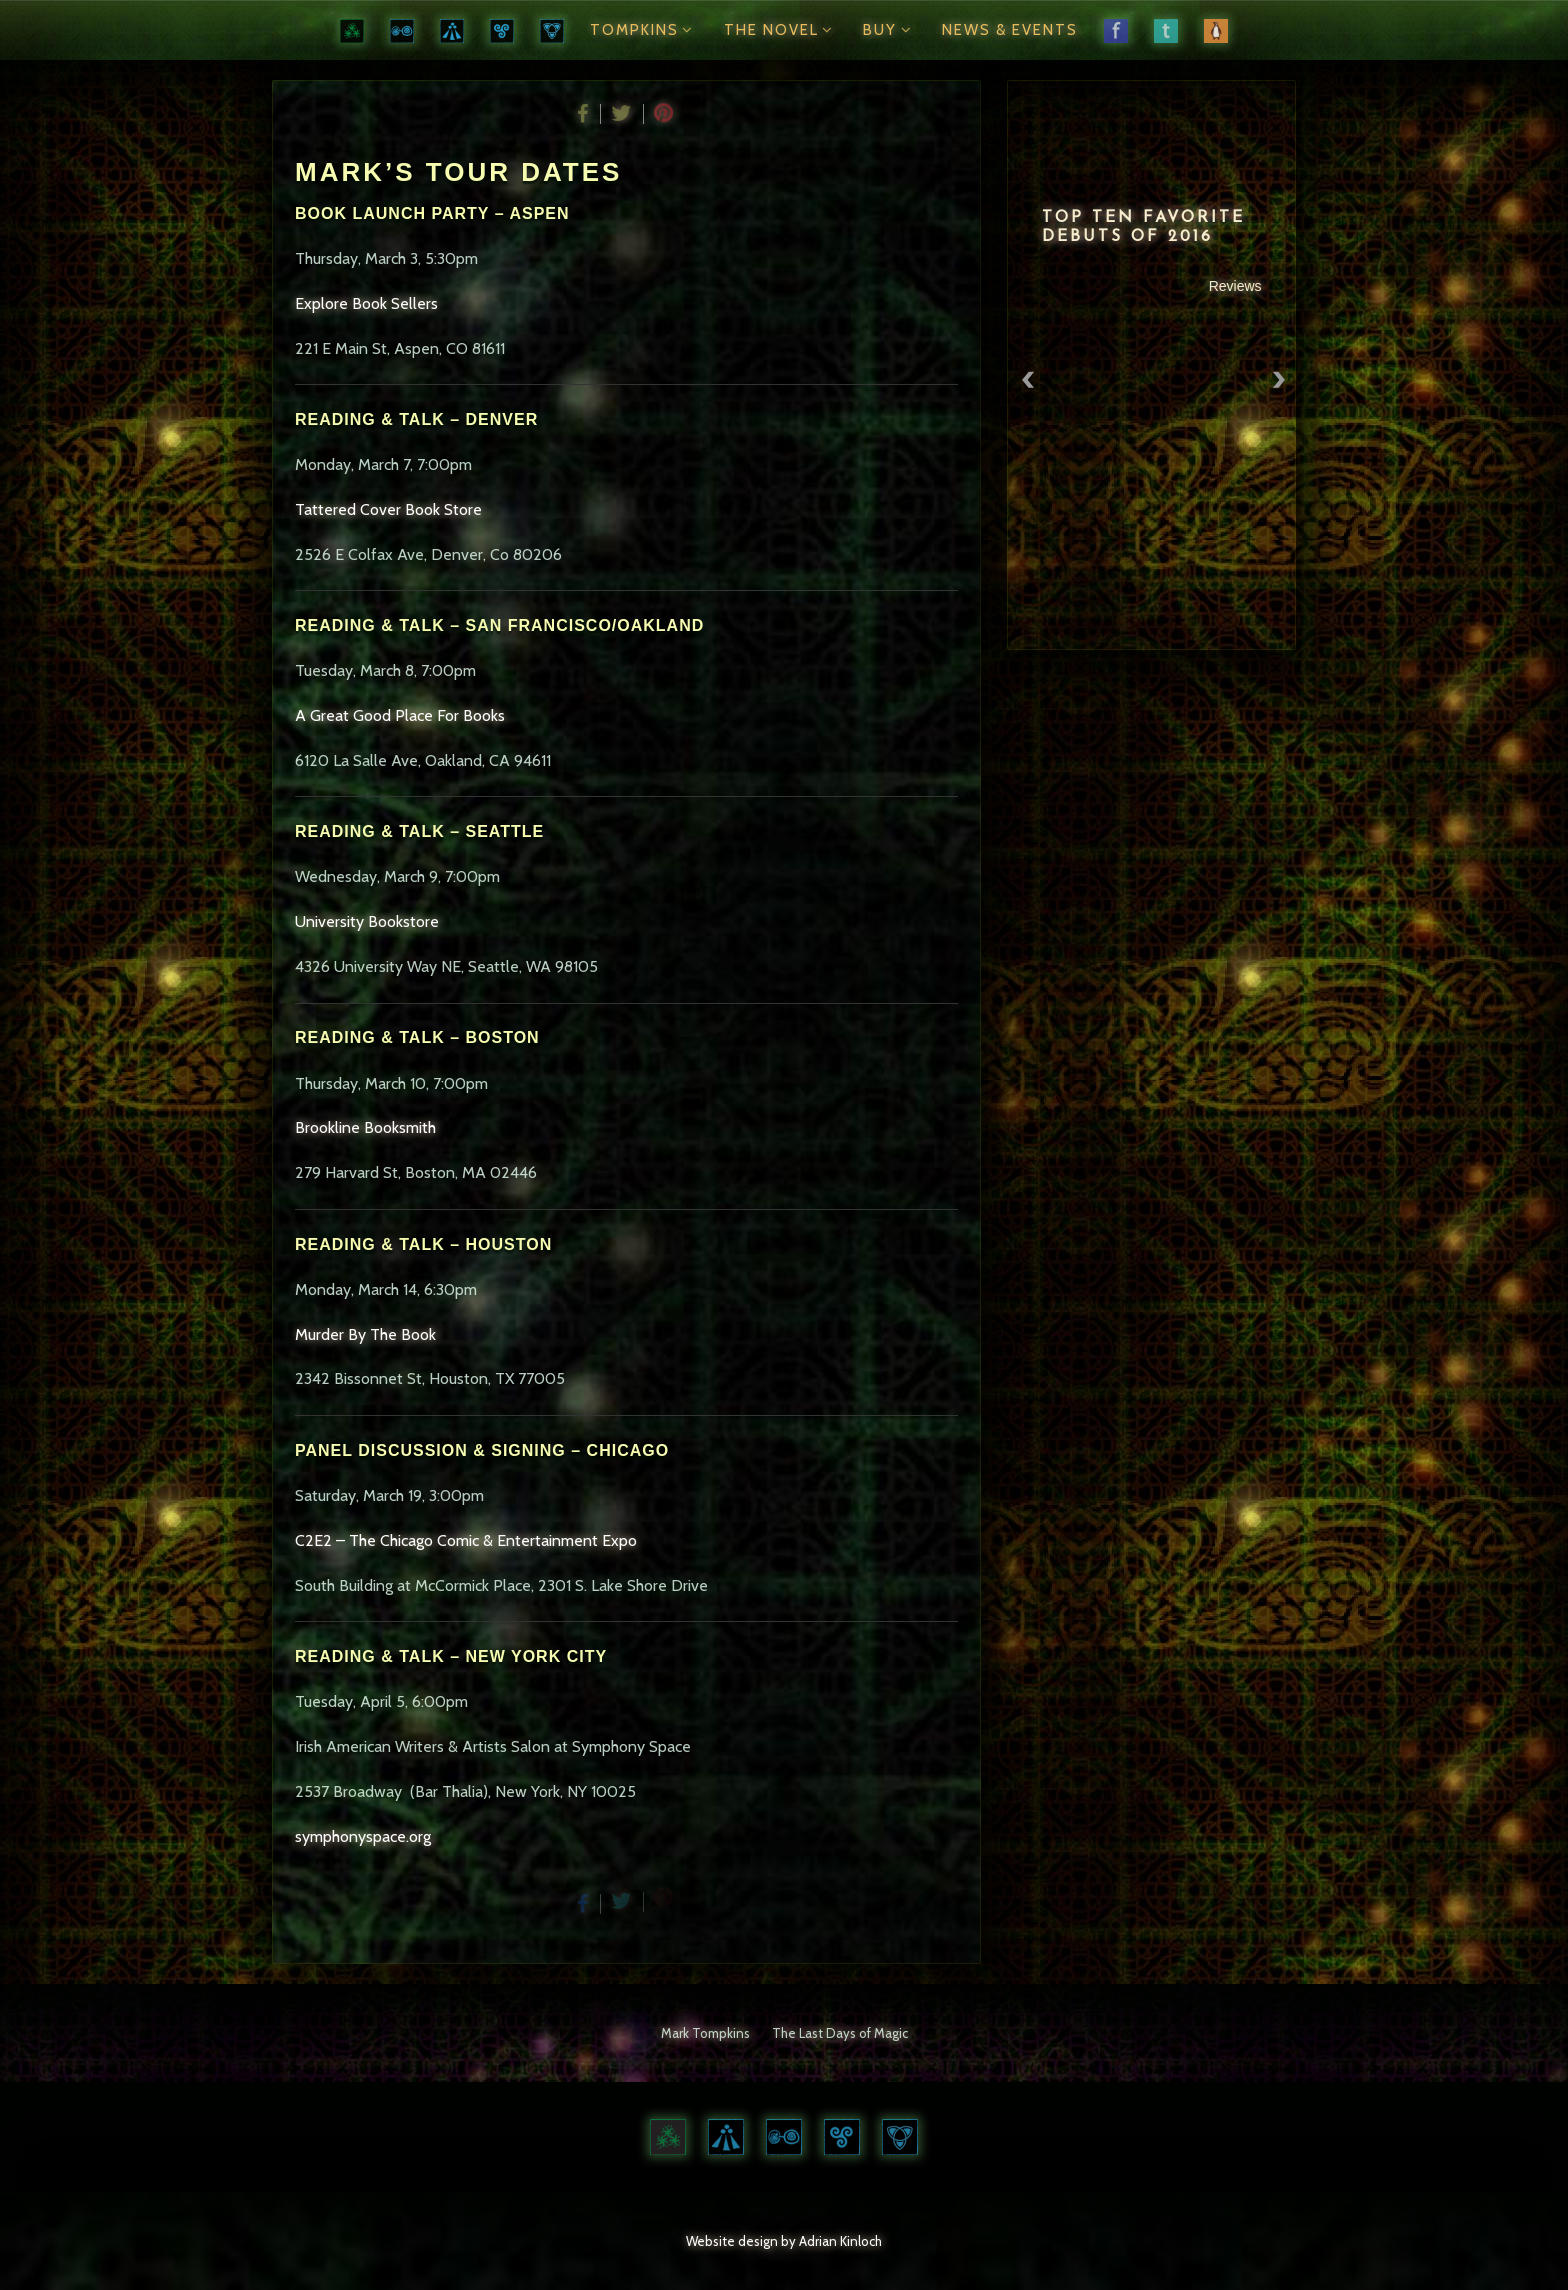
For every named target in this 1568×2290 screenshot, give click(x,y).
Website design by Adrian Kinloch (784, 2241)
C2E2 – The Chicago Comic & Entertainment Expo (466, 1540)
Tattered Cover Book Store (388, 509)
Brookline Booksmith (365, 1127)
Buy (889, 30)
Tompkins (644, 30)
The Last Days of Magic (840, 2033)
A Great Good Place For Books (400, 715)
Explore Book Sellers (366, 303)
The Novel (781, 30)
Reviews (1237, 286)
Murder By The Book (365, 1334)
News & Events (1010, 30)
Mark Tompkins (705, 2033)
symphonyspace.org (363, 1836)
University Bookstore (367, 921)
